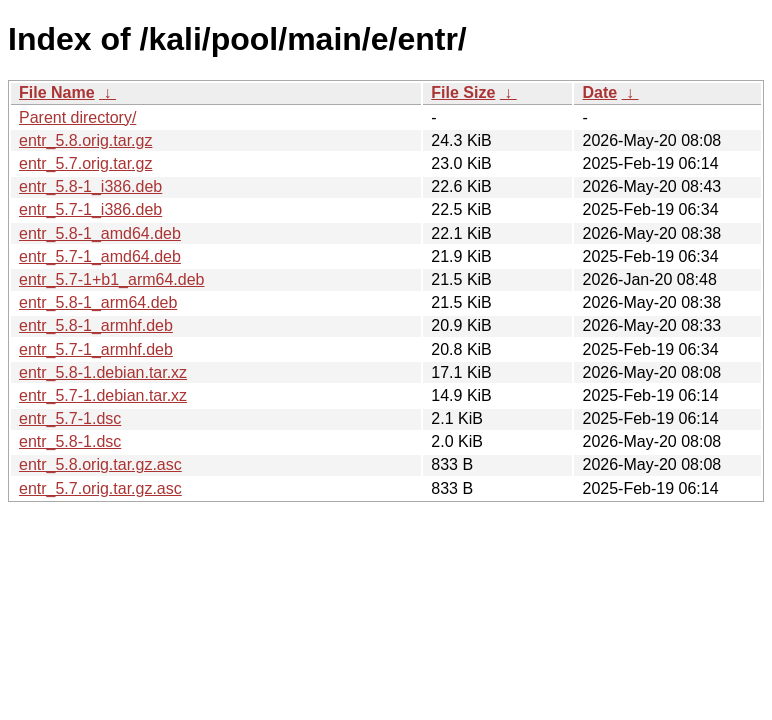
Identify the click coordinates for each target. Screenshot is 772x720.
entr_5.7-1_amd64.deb (100, 256)
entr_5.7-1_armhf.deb (96, 349)
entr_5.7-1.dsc (70, 418)
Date (599, 92)
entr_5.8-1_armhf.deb (96, 325)
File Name (57, 92)
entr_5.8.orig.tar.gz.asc (100, 464)
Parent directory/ (77, 117)
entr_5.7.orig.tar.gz (85, 163)
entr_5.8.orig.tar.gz (85, 140)
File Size (463, 92)
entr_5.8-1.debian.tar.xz (103, 372)
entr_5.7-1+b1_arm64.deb (111, 279)
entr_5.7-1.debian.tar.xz (103, 395)
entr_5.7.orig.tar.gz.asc (100, 488)
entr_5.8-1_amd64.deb (100, 233)
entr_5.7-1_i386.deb (90, 209)
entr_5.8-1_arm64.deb (98, 302)
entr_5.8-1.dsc (70, 441)
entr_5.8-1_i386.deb (90, 186)
